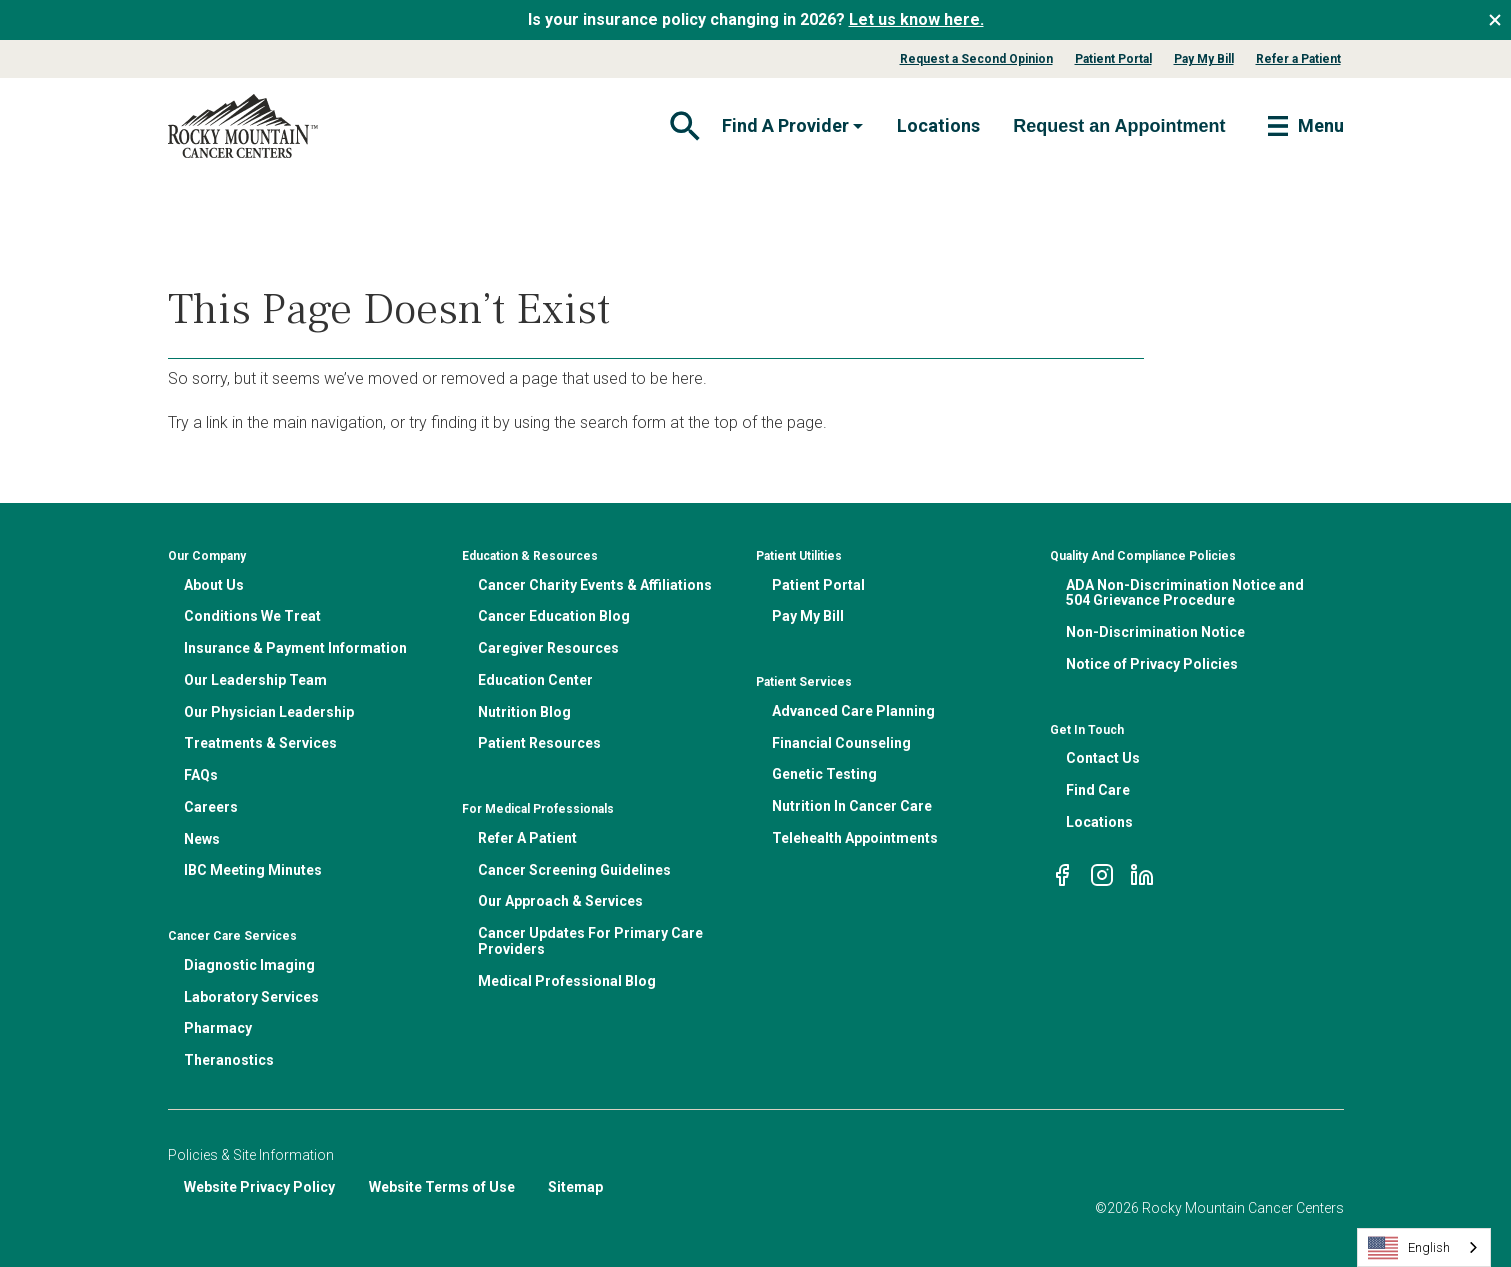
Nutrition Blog (524, 712)
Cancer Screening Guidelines (574, 870)
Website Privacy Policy (259, 1187)
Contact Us (1103, 758)
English (1409, 1248)
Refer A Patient (527, 838)
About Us (214, 585)
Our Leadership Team (255, 680)
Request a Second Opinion (976, 59)
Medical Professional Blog (567, 981)
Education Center (535, 680)
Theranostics (229, 1060)
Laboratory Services (251, 997)
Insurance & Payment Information (295, 648)
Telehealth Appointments (855, 838)
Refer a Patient (1298, 59)
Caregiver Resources (548, 648)
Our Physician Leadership (269, 712)
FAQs (201, 775)
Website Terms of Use (442, 1187)
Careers (211, 807)
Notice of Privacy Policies (1152, 664)
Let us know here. (916, 19)
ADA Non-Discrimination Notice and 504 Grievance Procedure (1185, 593)
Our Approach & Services (560, 901)
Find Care (1098, 790)
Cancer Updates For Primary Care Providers (590, 941)
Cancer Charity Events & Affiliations (595, 585)
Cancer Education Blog (554, 616)
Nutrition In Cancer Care (852, 806)
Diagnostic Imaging (249, 965)
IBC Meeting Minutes (253, 870)
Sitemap (575, 1187)
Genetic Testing (824, 774)
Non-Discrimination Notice (1155, 632)
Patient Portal (1113, 59)
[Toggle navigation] (683, 126)
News (202, 839)
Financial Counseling (841, 743)
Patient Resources (539, 743)
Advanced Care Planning (853, 711)
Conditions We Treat (252, 616)
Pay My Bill (1204, 59)
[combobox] (1424, 1247)
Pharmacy (218, 1028)
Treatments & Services (260, 743)
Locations (938, 125)
